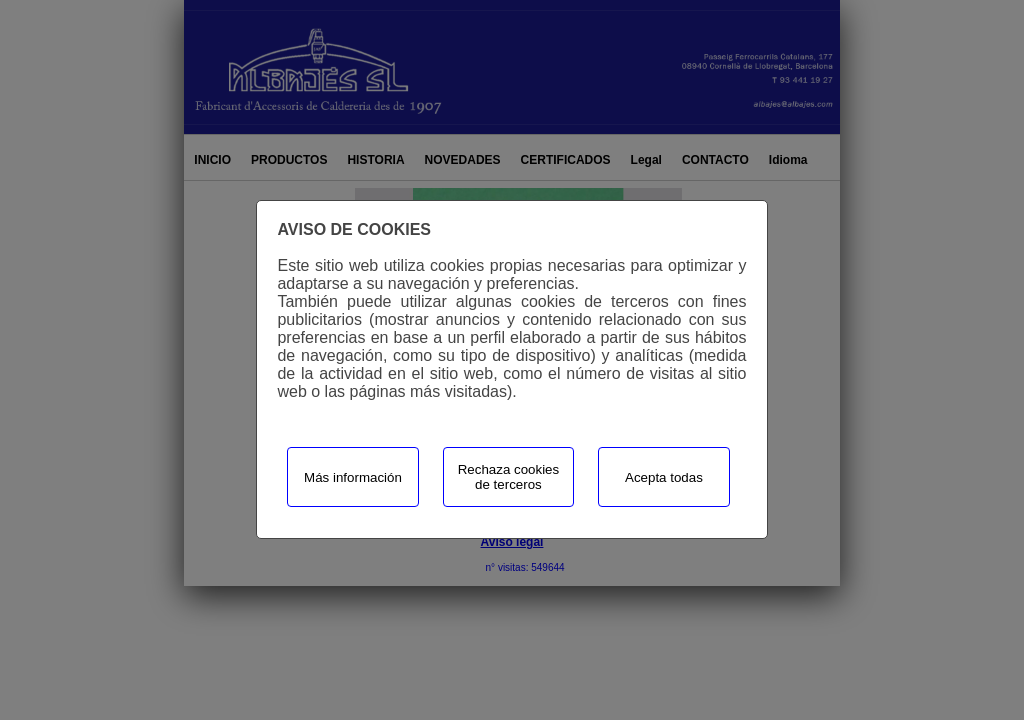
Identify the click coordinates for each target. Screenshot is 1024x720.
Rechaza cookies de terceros (509, 477)
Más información (353, 477)
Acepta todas (664, 477)
